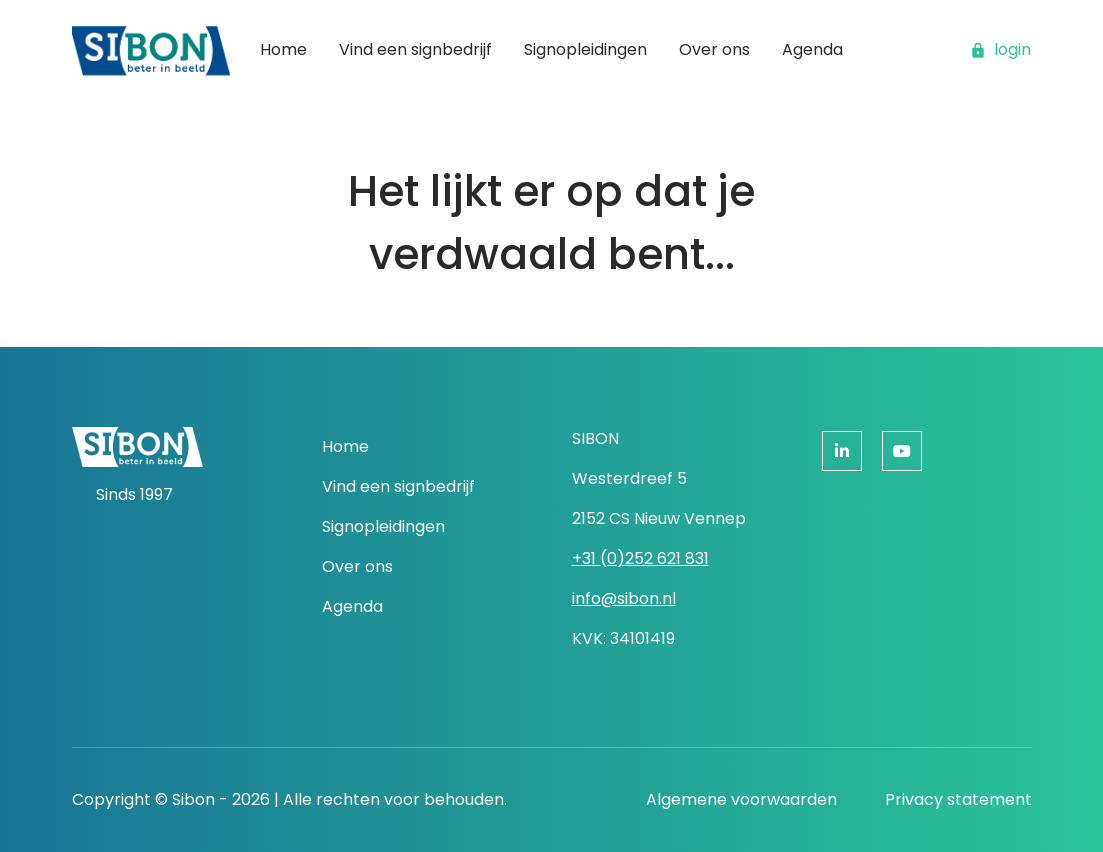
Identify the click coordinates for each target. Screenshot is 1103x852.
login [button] (1000, 49)
